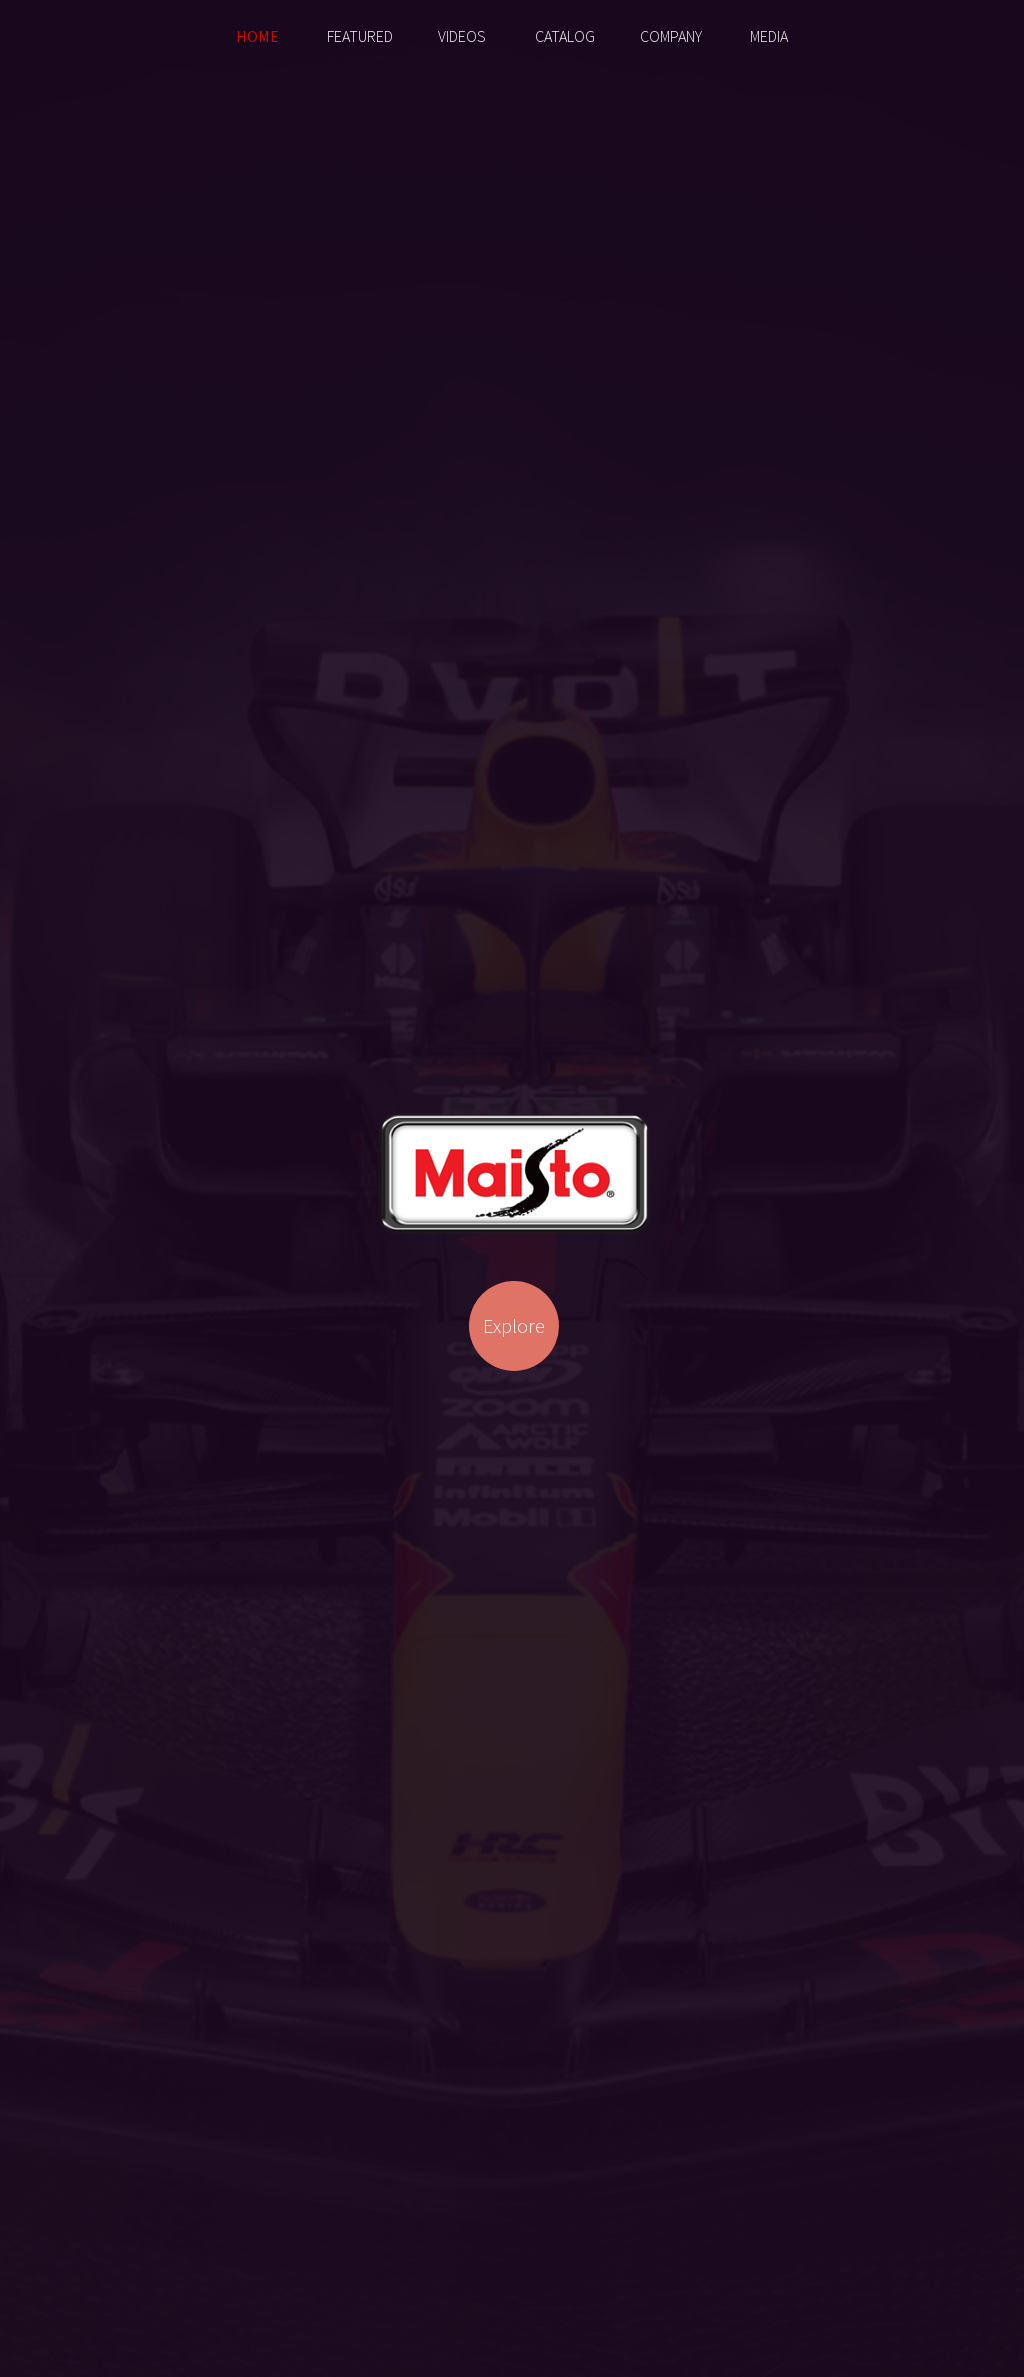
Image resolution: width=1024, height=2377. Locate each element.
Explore (514, 1325)
